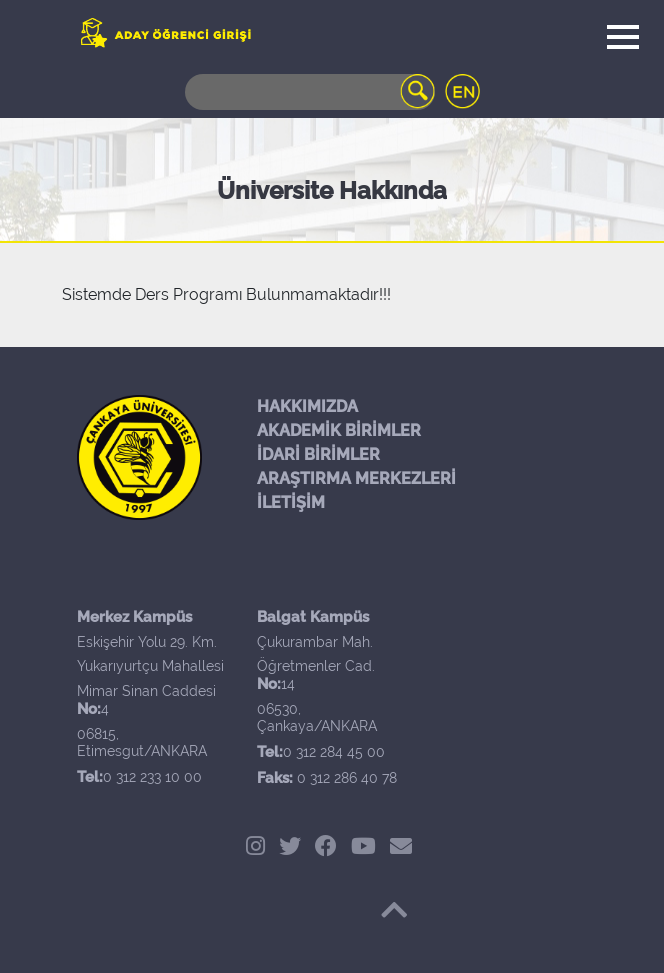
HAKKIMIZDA (307, 406)
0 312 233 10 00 (152, 777)
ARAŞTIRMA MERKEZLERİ (356, 478)
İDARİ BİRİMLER (318, 454)
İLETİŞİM (291, 502)
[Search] (310, 92)
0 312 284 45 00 (334, 752)
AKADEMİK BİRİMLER (339, 430)
